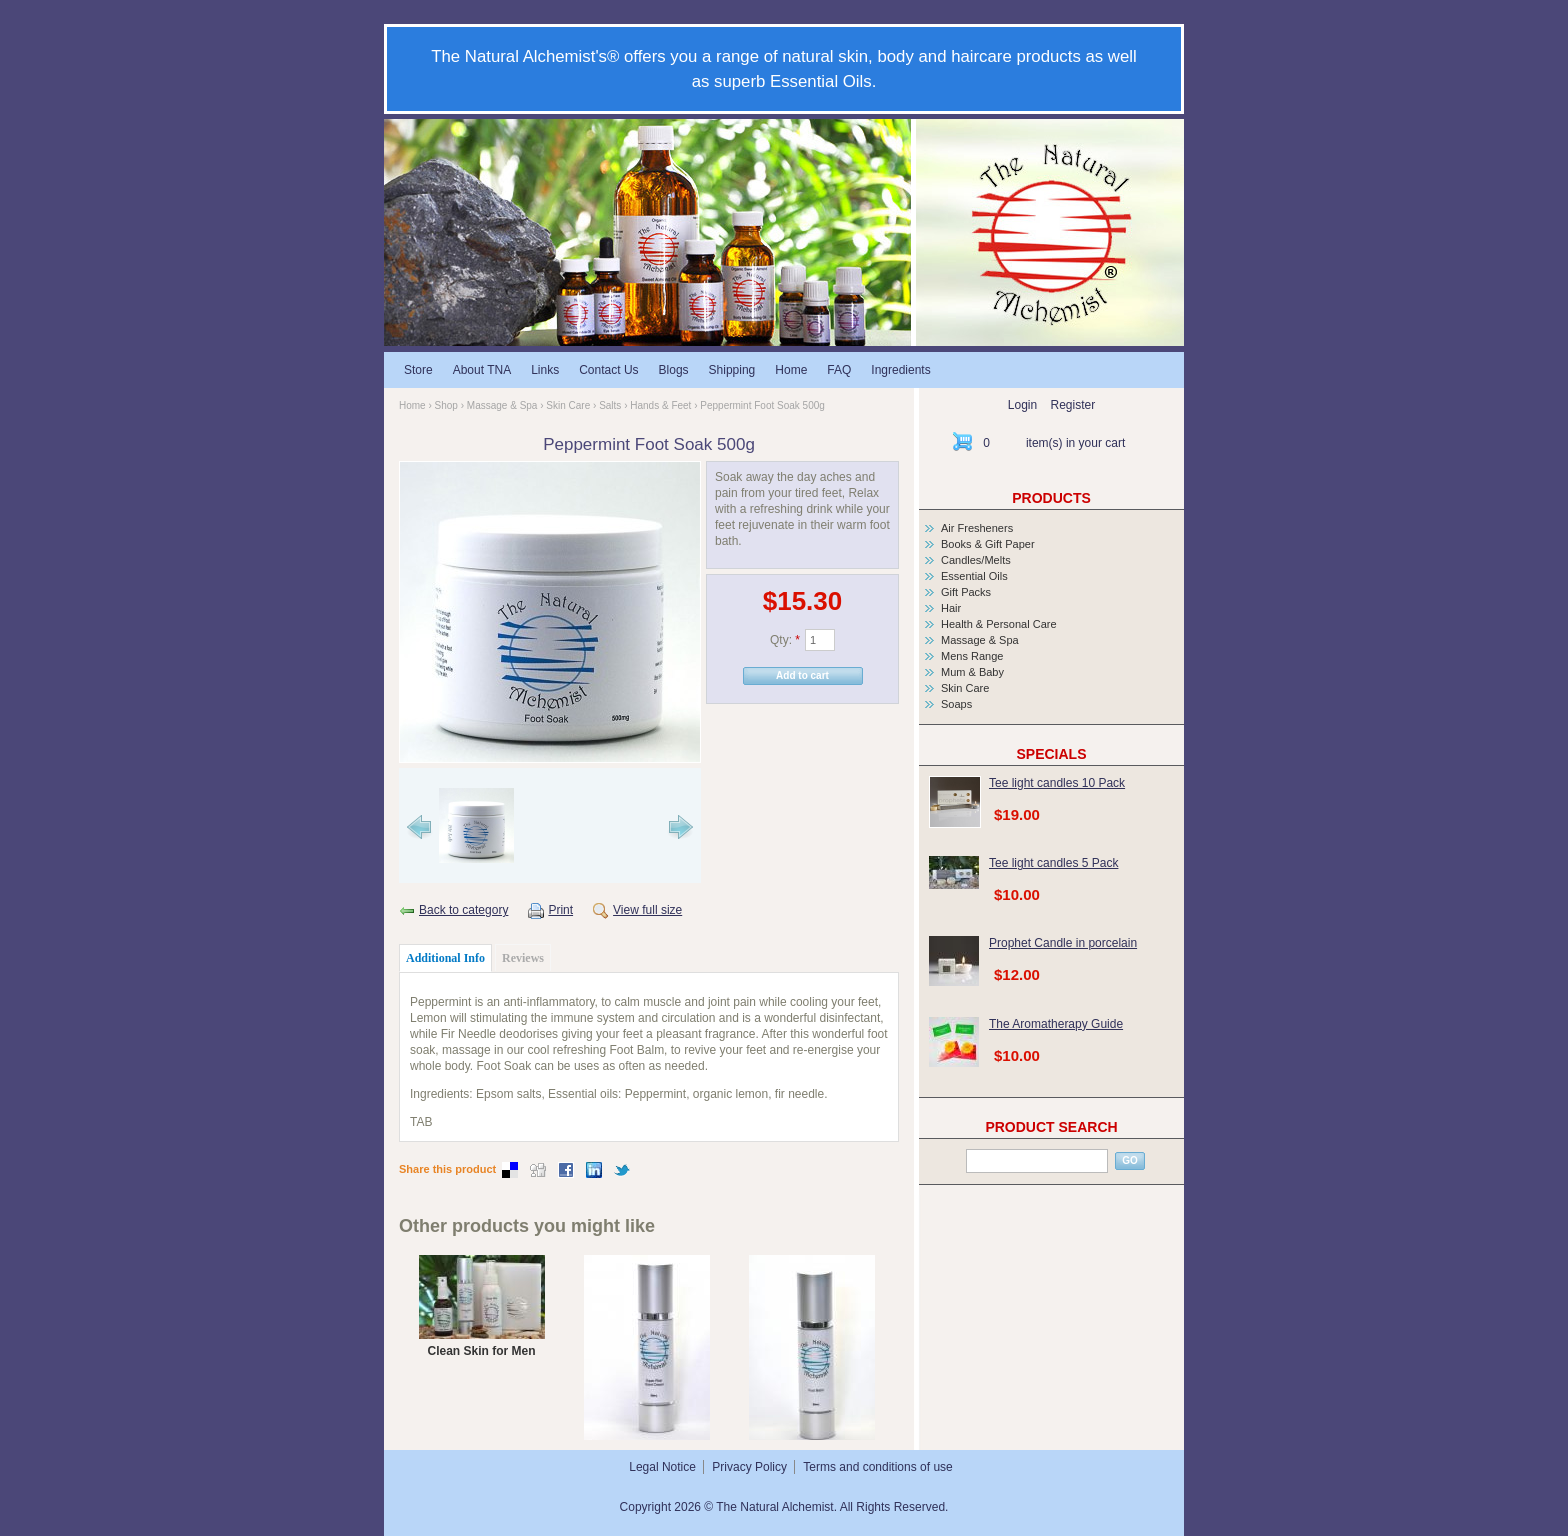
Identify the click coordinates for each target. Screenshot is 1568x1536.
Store (418, 370)
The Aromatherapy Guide (1056, 1024)
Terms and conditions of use (877, 1467)
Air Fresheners (977, 528)
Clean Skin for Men (481, 1351)
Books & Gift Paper (988, 544)
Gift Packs (966, 592)
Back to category (463, 910)
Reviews (523, 958)
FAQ (839, 370)
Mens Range (972, 656)
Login (1022, 405)
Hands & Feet (660, 405)
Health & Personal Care (999, 624)
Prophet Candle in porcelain (1063, 943)
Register (1073, 405)
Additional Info (445, 958)
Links (545, 370)
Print (560, 910)
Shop (446, 405)
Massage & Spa (502, 405)
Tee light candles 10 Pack (1057, 783)
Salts (610, 405)
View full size (647, 910)
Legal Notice (662, 1467)
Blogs (674, 370)
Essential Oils (974, 576)
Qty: (785, 640)
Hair (951, 608)
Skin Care (568, 405)
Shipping (732, 370)
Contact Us (608, 370)
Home (791, 370)
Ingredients (900, 370)
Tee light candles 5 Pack (1053, 863)
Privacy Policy (749, 1467)
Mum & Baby (972, 672)
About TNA (482, 370)
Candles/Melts (976, 560)
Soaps (956, 704)
